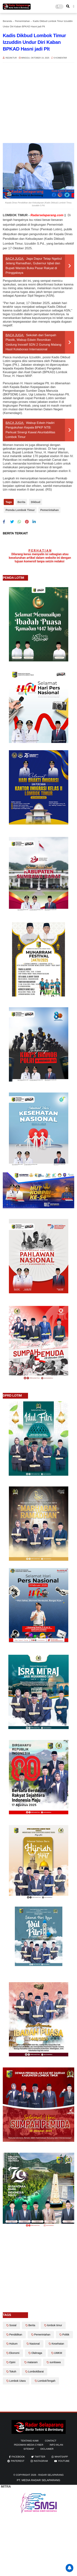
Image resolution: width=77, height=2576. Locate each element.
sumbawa (55, 2362)
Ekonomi (14, 2352)
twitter (40, 2456)
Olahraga (36, 2352)
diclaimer (47, 2448)
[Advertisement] (35, 102)
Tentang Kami (30, 2440)
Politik (65, 2334)
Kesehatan (58, 2343)
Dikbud (35, 502)
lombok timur (54, 2325)
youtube (64, 2461)
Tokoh (12, 2371)
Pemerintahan (22, 21)
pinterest (17, 2461)
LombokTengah (46, 2380)
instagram (41, 2461)
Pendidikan (15, 2334)
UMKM (58, 2352)
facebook (18, 2456)
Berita (21, 502)
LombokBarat (36, 2371)
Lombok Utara (17, 2380)
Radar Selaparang (51, 2474)
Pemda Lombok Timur (20, 510)
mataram (32, 2362)
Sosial (12, 2325)
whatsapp (61, 2456)
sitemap (28, 2448)
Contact (50, 2440)
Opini (12, 2362)
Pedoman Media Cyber (28, 2444)
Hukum (13, 2343)
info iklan (56, 2444)
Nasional (35, 2343)
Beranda (7, 21)
